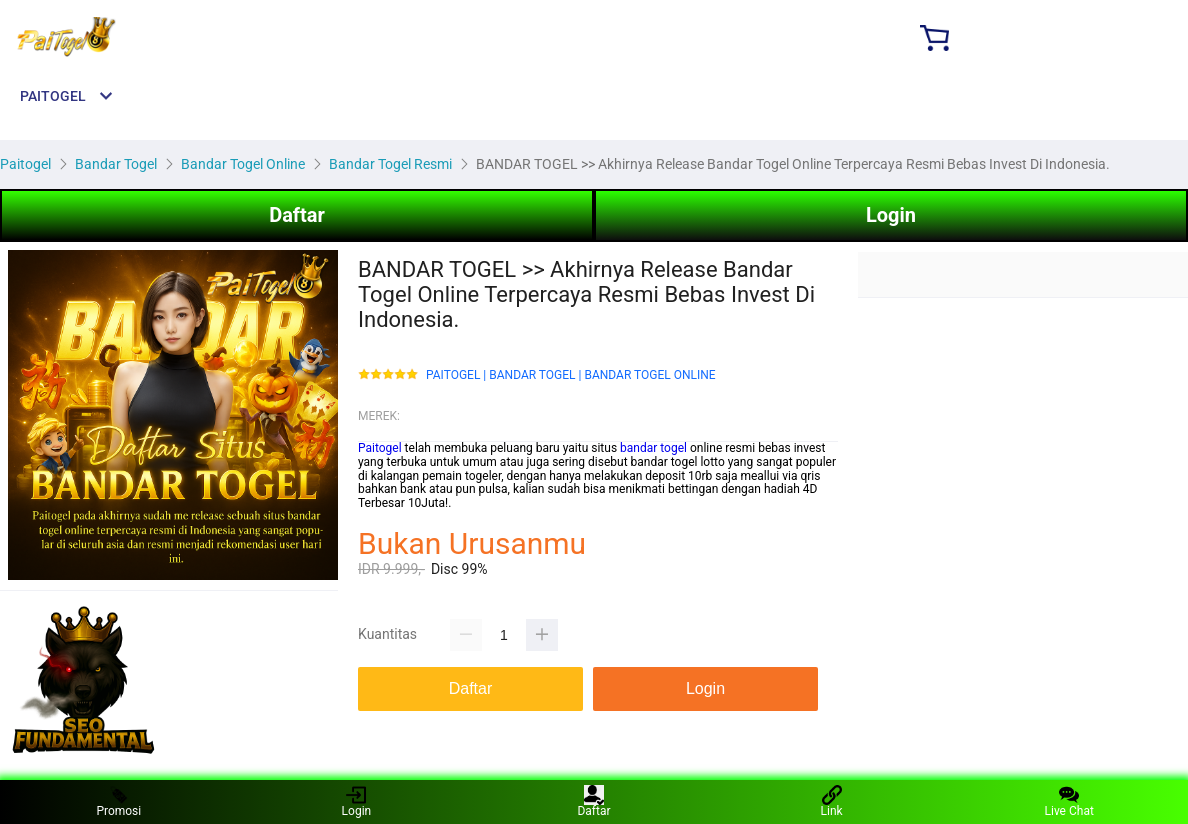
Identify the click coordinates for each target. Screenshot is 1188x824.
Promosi (118, 801)
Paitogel (380, 448)
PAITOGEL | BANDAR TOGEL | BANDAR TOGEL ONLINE (571, 375)
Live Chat (1069, 801)
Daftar (297, 215)
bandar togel (653, 448)
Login (891, 215)
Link (832, 801)
